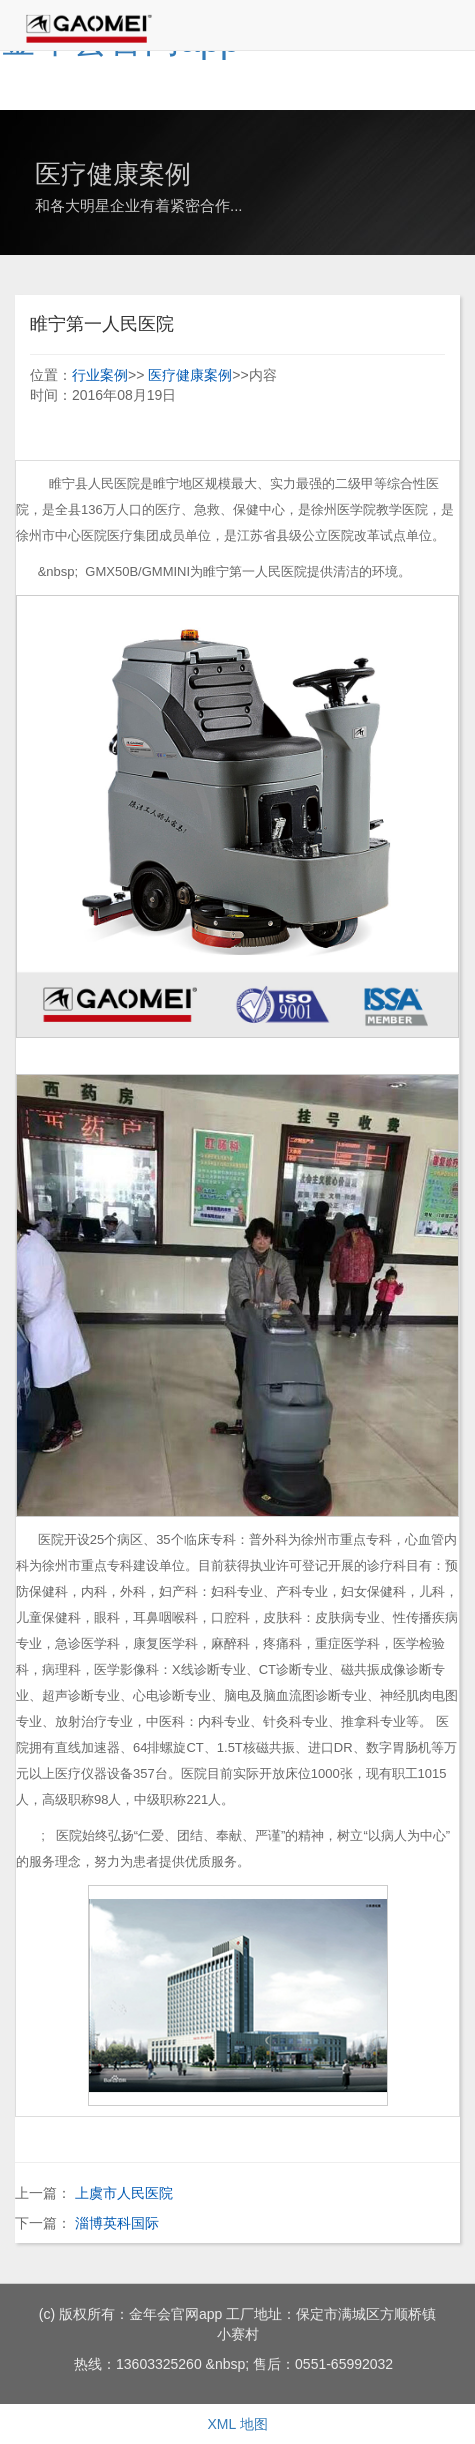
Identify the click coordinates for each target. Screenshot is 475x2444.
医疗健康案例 (190, 375)
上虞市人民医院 (124, 2193)
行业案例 (100, 375)
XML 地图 (237, 2424)
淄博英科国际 (117, 2223)
